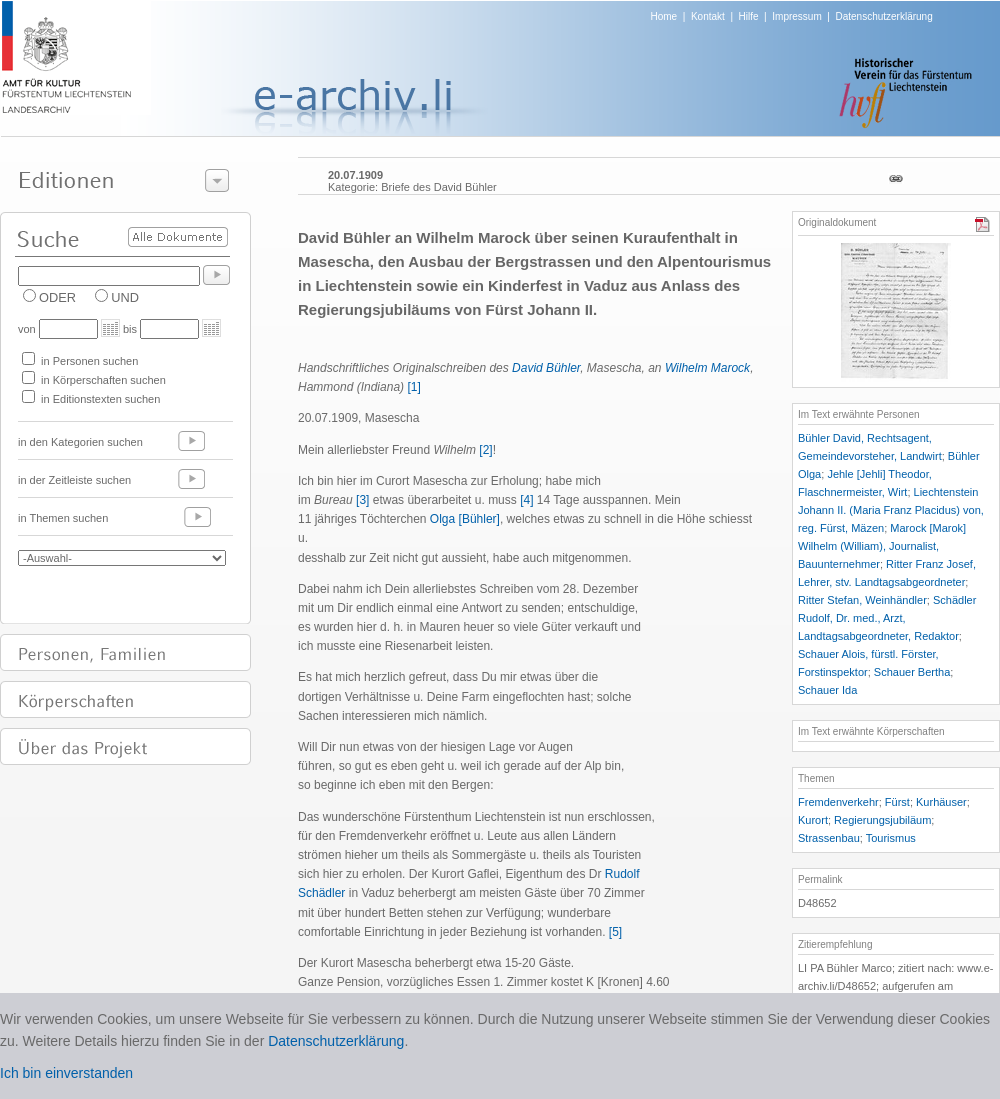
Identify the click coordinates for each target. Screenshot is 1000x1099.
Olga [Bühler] (465, 519)
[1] (413, 387)
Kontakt (708, 16)
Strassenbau (829, 838)
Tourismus (891, 838)
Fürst (897, 802)
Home (664, 16)
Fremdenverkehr (838, 802)
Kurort (813, 820)
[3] (362, 500)
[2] (485, 450)
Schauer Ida (827, 690)
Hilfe (749, 16)
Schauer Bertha (912, 672)
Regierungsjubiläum (882, 820)
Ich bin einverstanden (66, 1073)
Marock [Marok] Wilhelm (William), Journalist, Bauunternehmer (882, 546)
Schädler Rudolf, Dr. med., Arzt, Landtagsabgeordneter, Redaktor (887, 618)
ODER (57, 297)
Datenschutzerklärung (883, 16)
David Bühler (546, 368)
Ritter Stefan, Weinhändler (862, 600)
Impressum (796, 16)
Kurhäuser (941, 802)
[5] (615, 932)
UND (125, 297)
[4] (526, 500)
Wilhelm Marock (707, 368)
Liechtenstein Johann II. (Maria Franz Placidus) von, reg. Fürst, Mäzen (891, 510)
